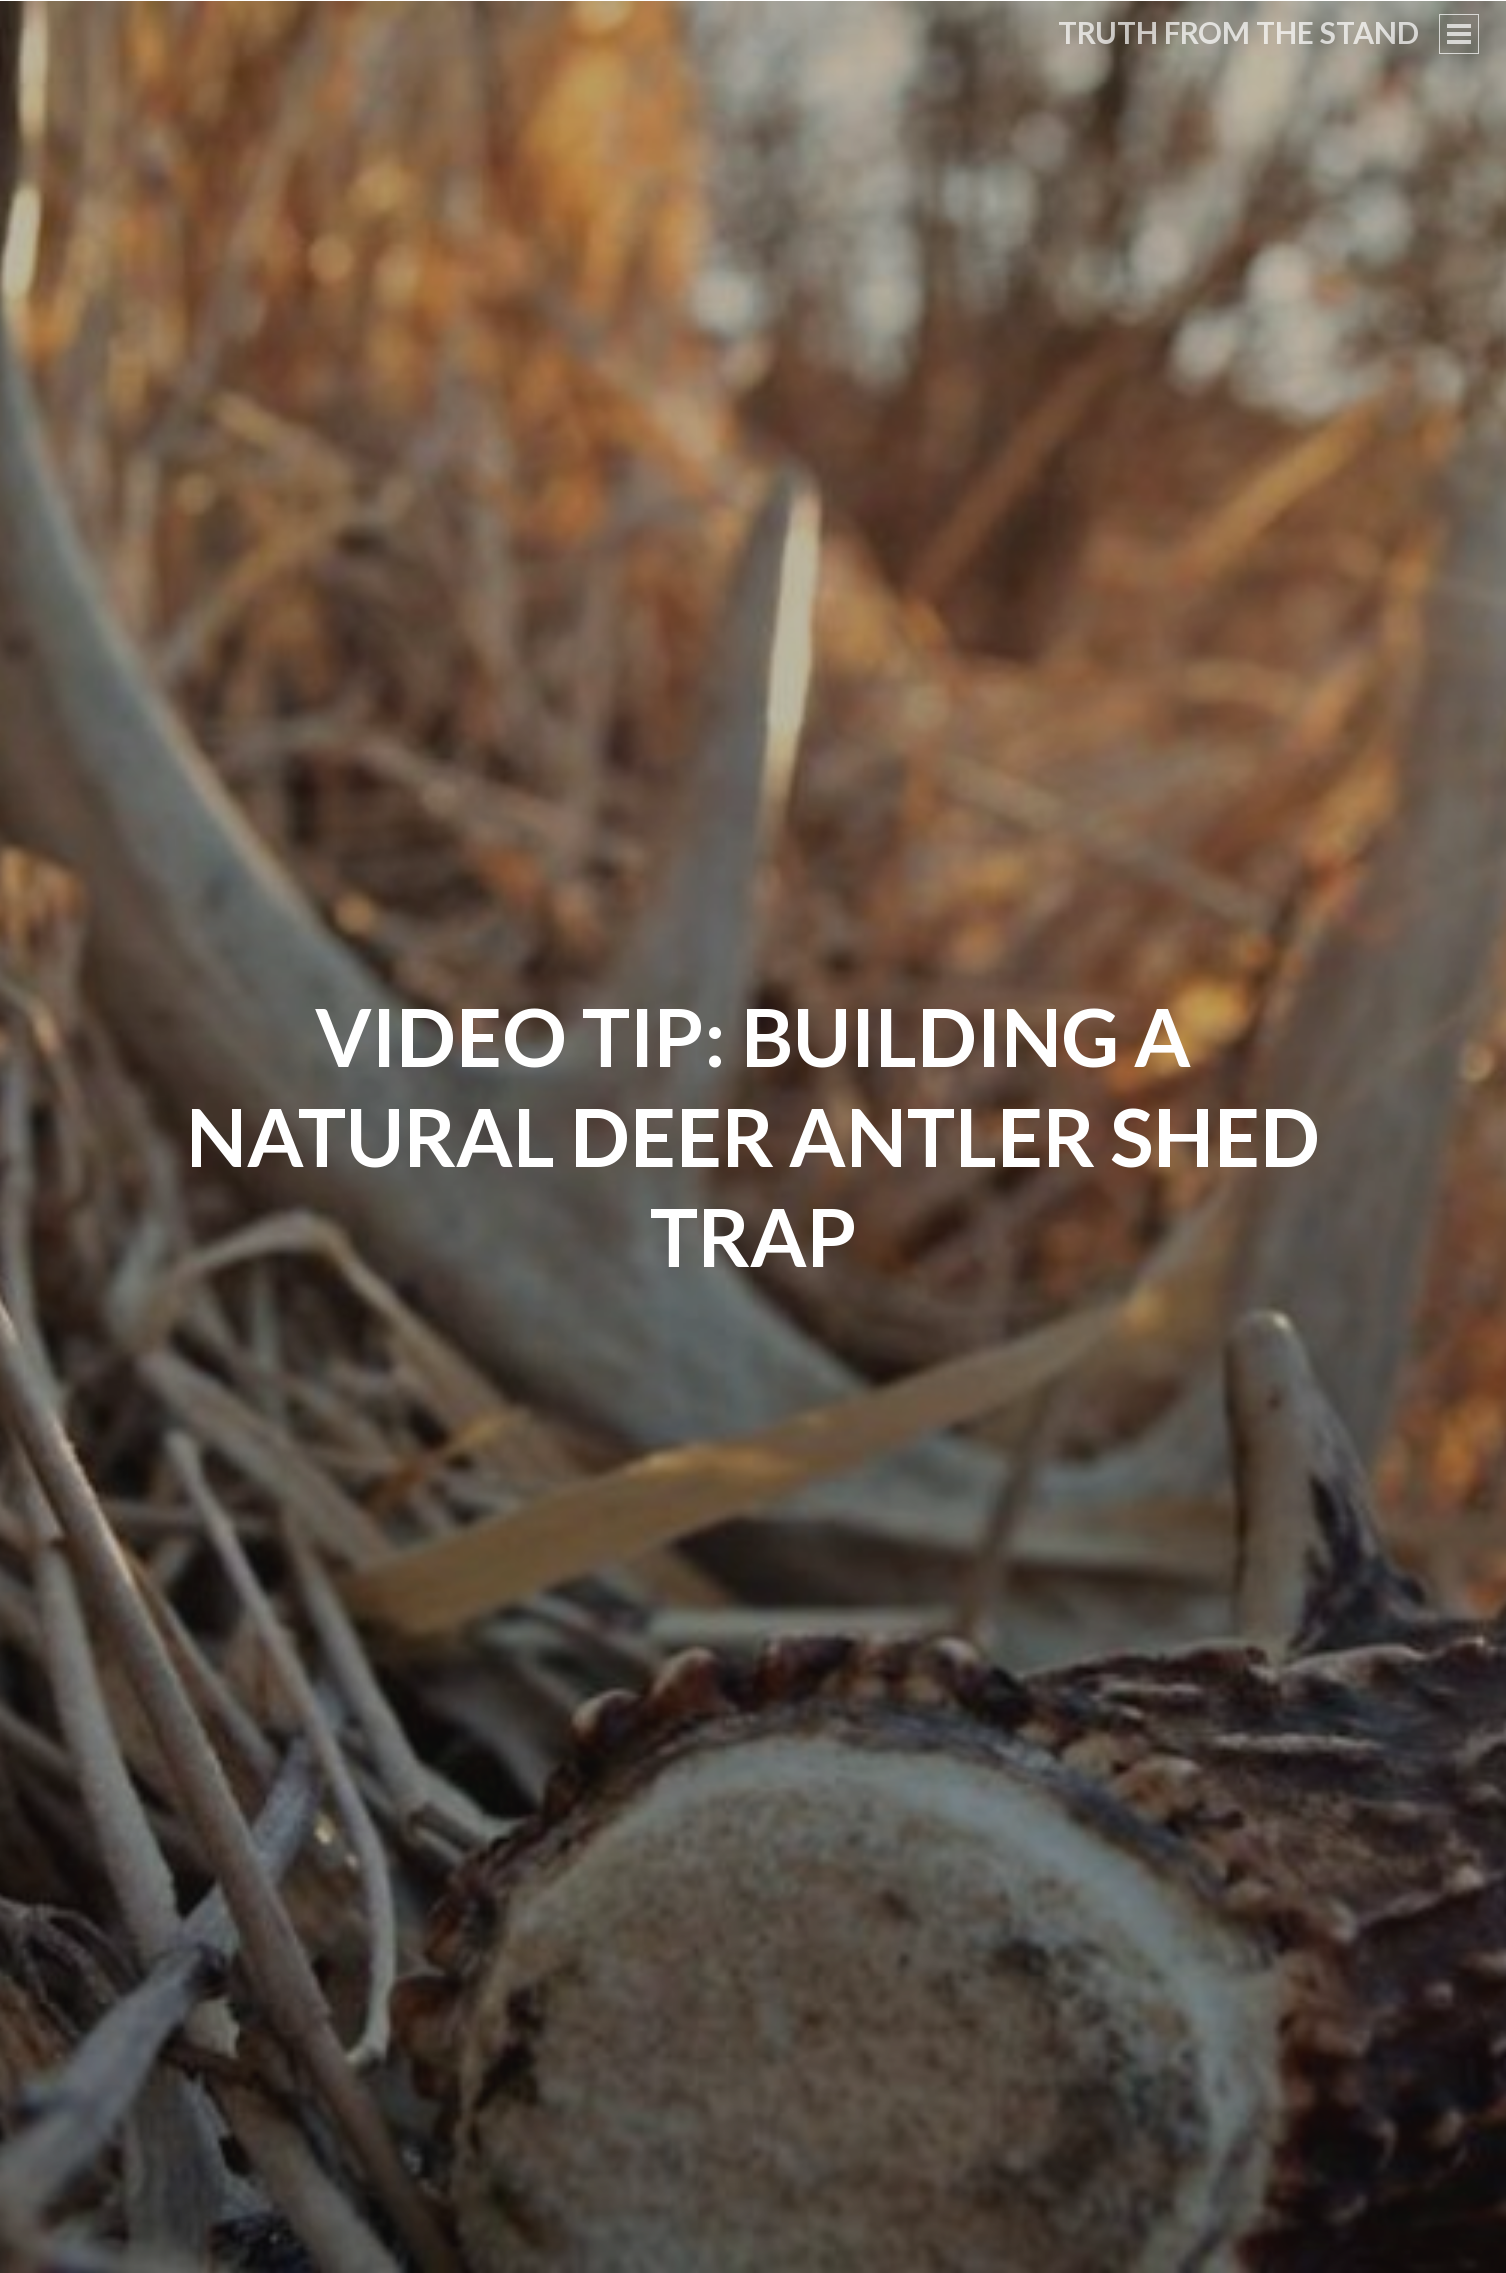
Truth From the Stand (1238, 32)
